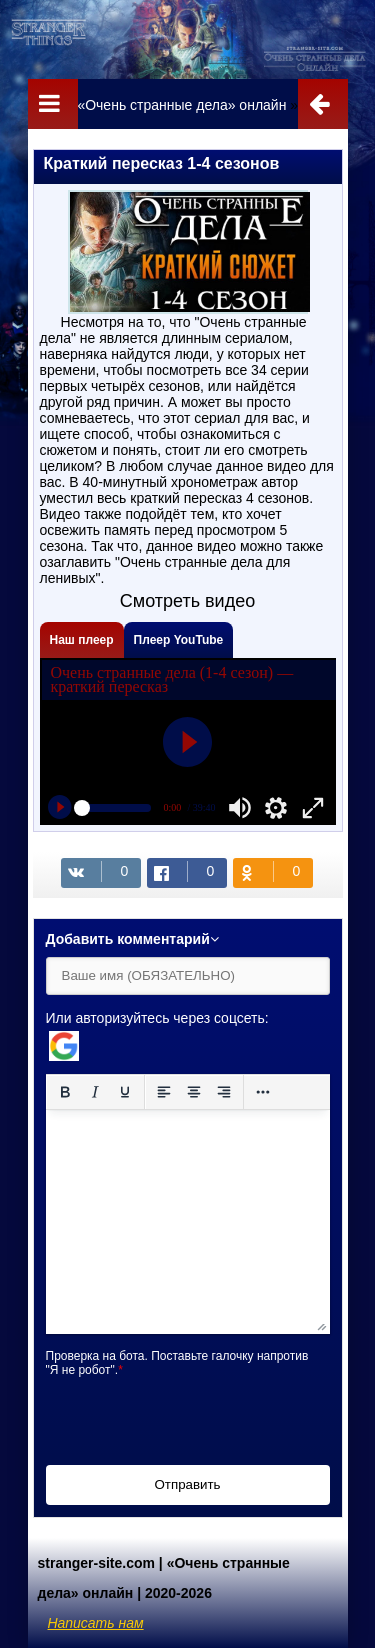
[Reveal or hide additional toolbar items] (263, 1092)
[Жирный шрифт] (65, 1092)
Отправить (187, 1484)
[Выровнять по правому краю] (224, 1092)
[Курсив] (95, 1092)
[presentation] (198, 1416)
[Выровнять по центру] (194, 1092)
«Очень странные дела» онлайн (181, 105)
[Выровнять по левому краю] (164, 1092)
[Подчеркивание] (125, 1092)
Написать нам (96, 1623)
